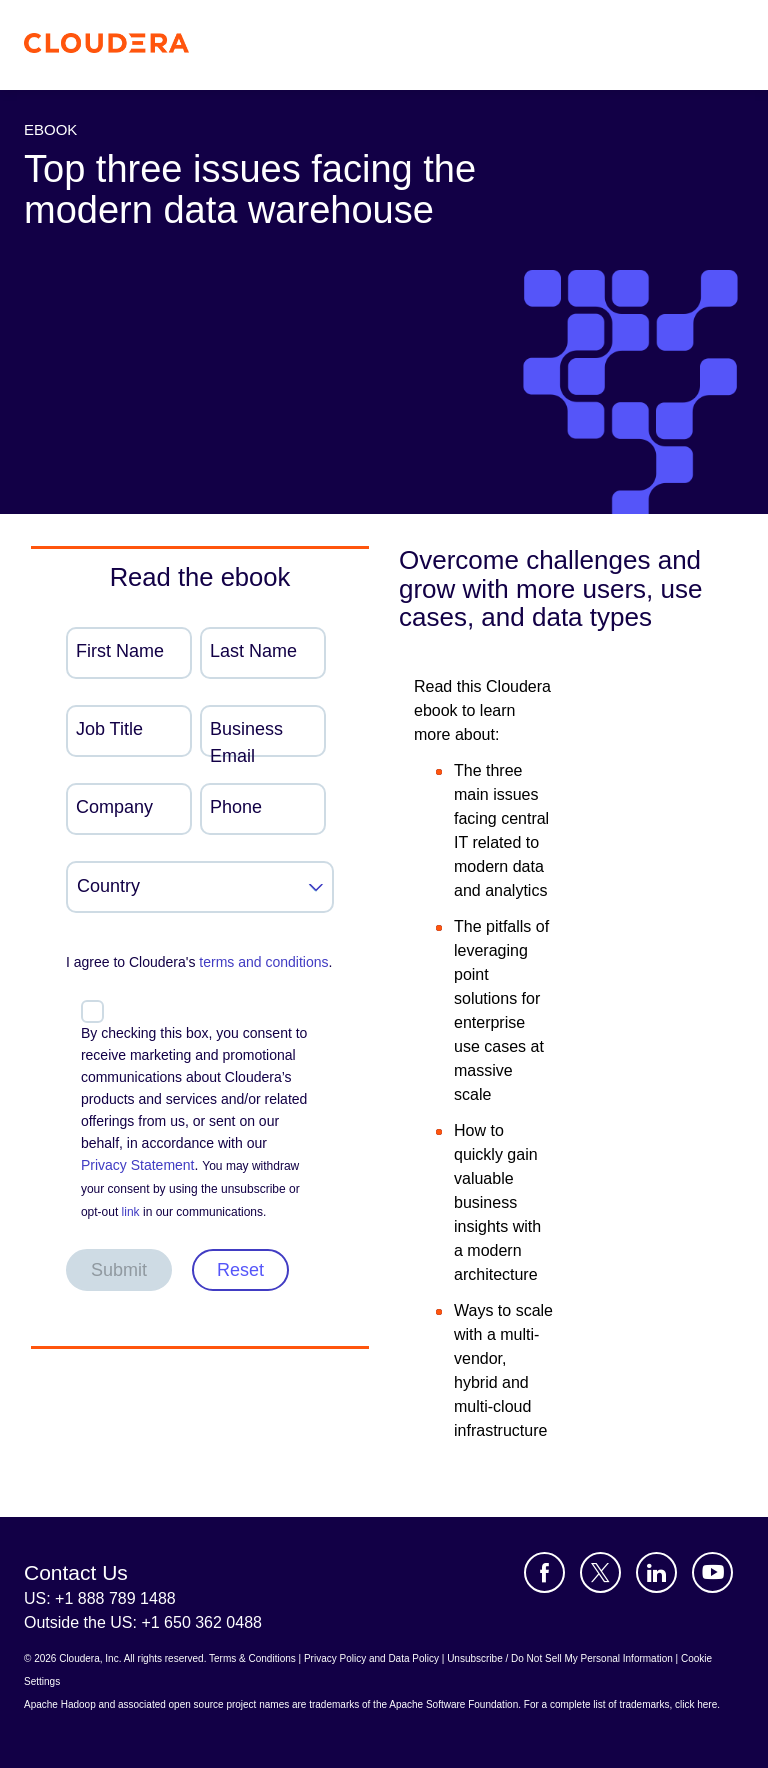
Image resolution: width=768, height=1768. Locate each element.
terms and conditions (263, 962)
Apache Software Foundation (453, 1704)
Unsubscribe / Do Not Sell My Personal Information (560, 1658)
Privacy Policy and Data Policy (371, 1658)
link (131, 1212)
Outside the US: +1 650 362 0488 (143, 1622)
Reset (240, 1270)
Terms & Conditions (252, 1658)
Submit (119, 1270)
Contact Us (76, 1572)
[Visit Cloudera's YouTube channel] (712, 1572)
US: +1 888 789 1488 (100, 1598)
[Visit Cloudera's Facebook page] (544, 1572)
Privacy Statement (138, 1165)
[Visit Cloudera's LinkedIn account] (656, 1572)
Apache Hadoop (60, 1704)
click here (696, 1704)
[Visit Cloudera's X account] (600, 1572)
